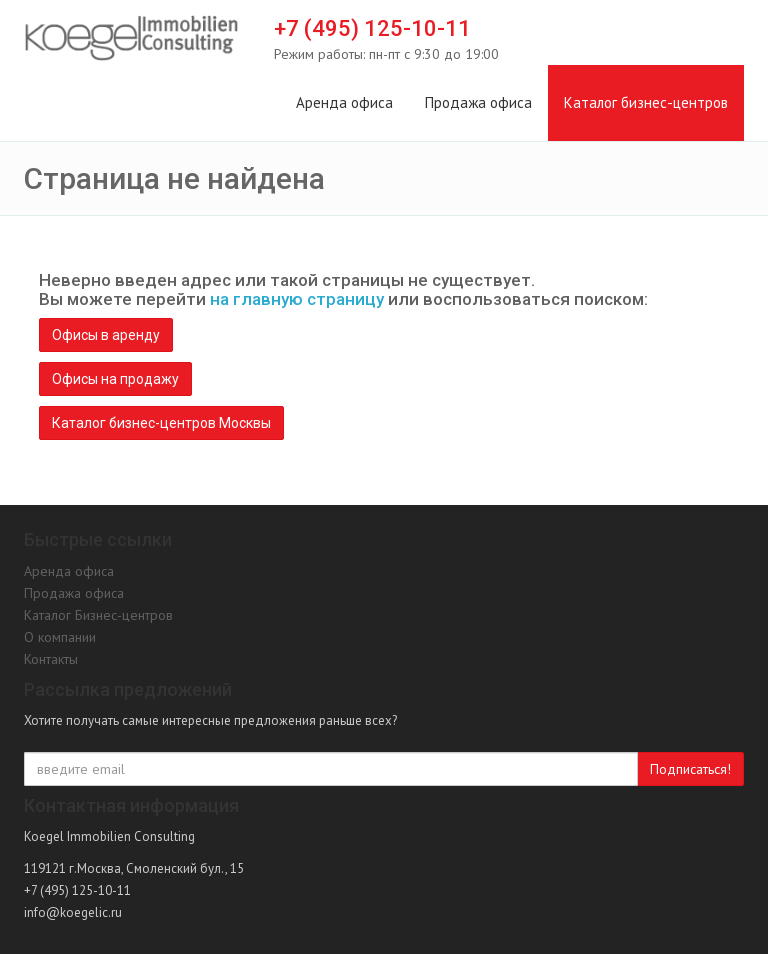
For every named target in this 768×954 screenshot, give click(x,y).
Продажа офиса (478, 102)
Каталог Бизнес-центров (98, 615)
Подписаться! (690, 769)
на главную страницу (297, 299)
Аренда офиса (344, 102)
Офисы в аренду (106, 335)
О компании (60, 637)
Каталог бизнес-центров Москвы (161, 423)
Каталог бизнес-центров (646, 102)
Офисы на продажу (115, 379)
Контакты (51, 659)
